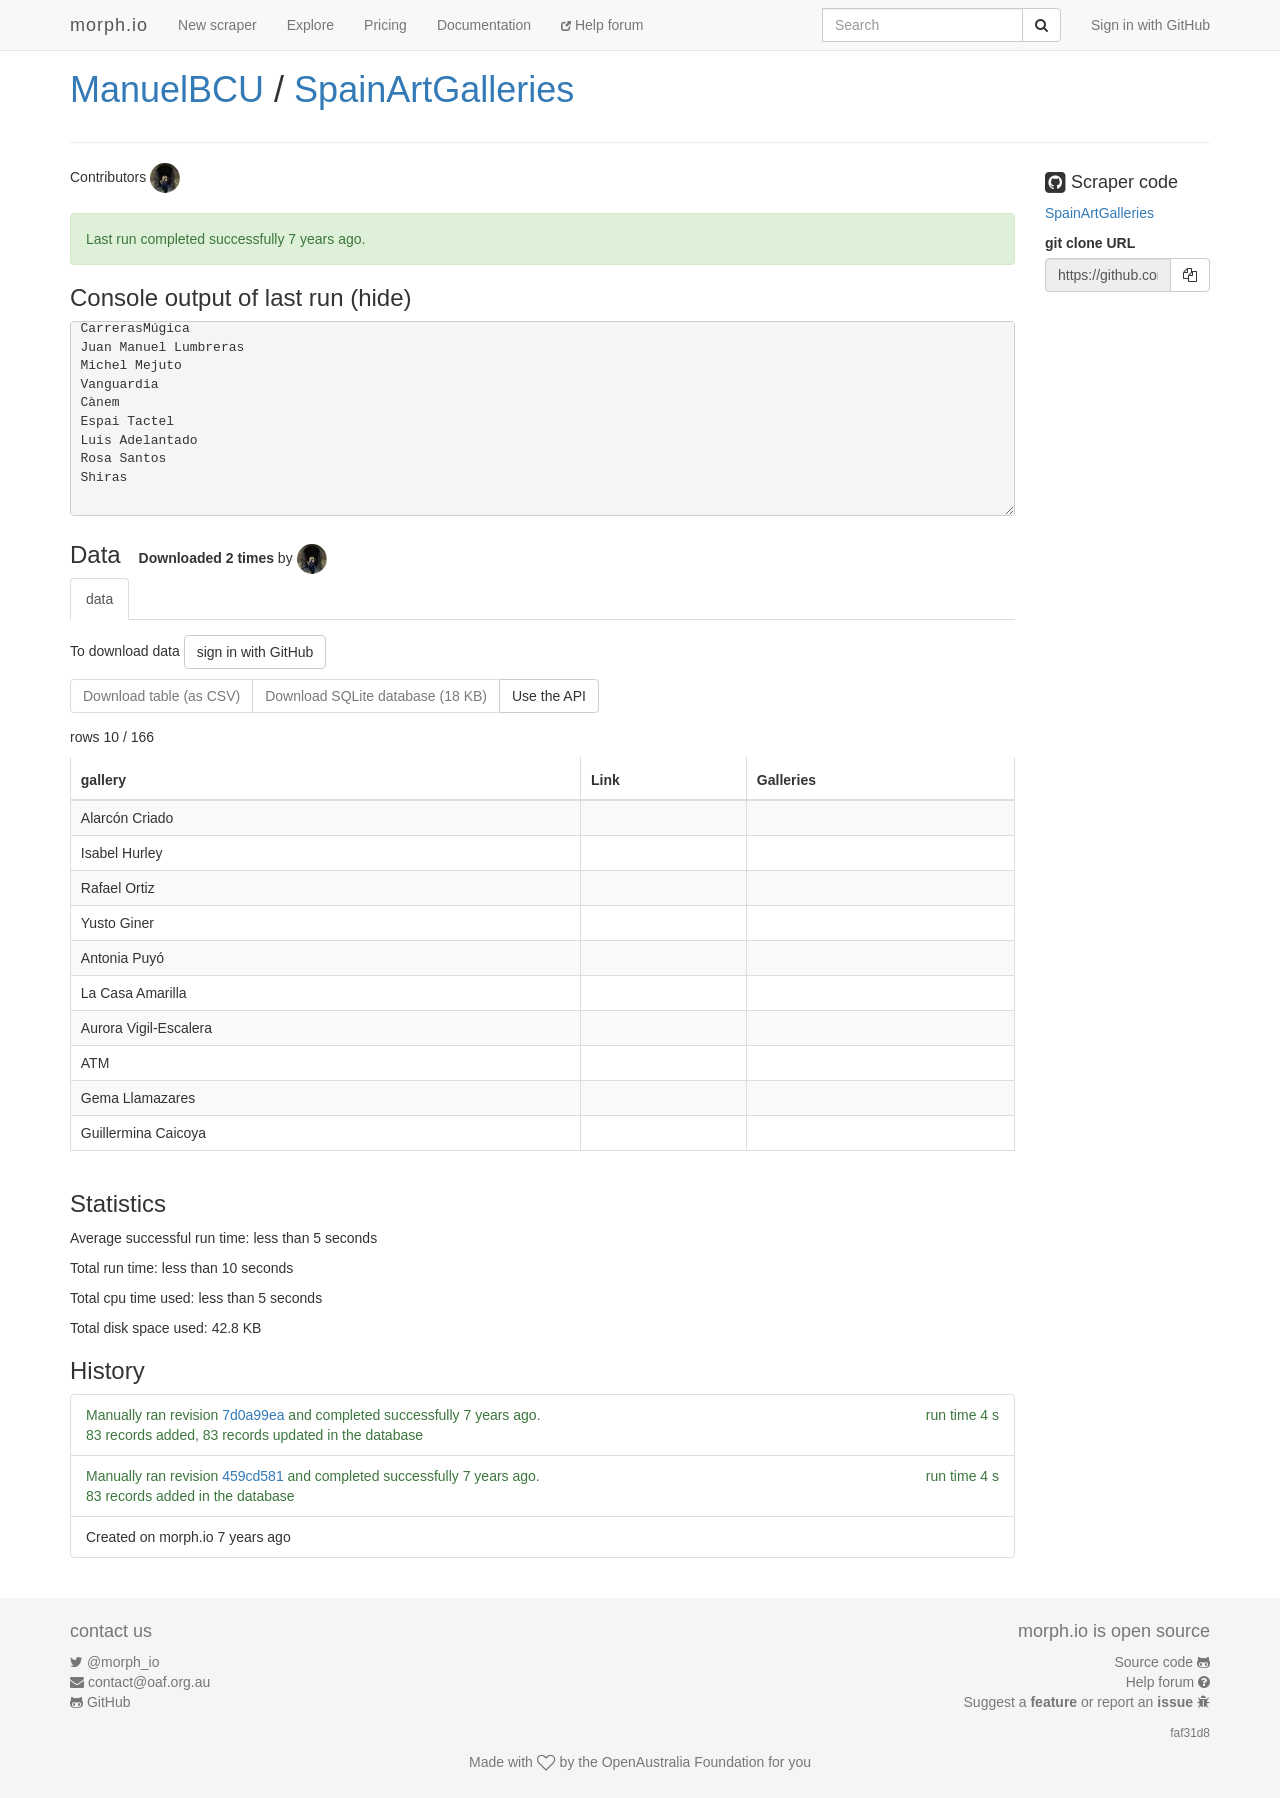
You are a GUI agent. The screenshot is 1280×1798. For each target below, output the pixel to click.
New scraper (217, 25)
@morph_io (123, 1662)
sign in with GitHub (255, 652)
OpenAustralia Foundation (683, 1762)
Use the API (549, 696)
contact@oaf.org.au (149, 1682)
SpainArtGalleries (434, 89)
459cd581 (253, 1476)
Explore (310, 25)
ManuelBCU (167, 89)
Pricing (385, 25)
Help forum (602, 25)
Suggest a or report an (1080, 1702)
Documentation (484, 25)
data (99, 599)
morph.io (109, 25)
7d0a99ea (253, 1415)
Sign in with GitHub (1150, 25)
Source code (1154, 1662)
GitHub (109, 1702)
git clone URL (1090, 243)
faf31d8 (1190, 1733)
